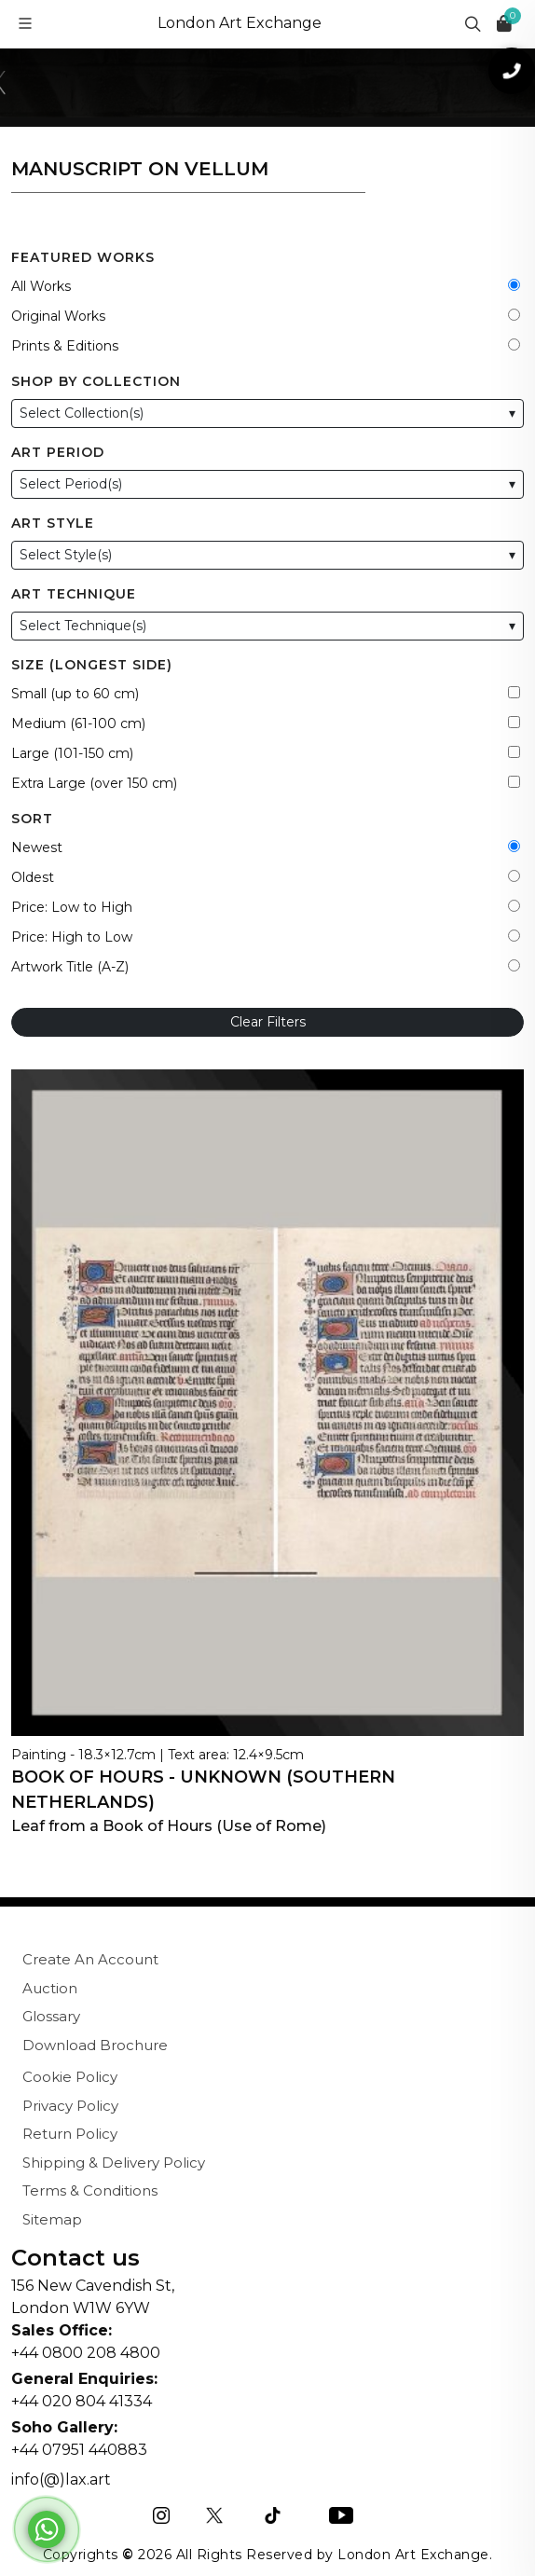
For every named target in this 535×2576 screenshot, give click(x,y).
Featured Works (83, 257)
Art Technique (73, 593)
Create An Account (90, 1959)
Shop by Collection (96, 381)
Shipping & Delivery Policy (113, 2162)
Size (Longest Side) (91, 664)
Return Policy (69, 2133)
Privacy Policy (70, 2106)
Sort (32, 818)
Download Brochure (95, 2045)
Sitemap (52, 2219)
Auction (49, 1988)
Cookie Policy (69, 2077)
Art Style (52, 523)
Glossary (51, 2016)
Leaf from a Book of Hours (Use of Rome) (168, 1826)
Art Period (57, 452)
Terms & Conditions (90, 2190)
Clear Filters (268, 1021)
